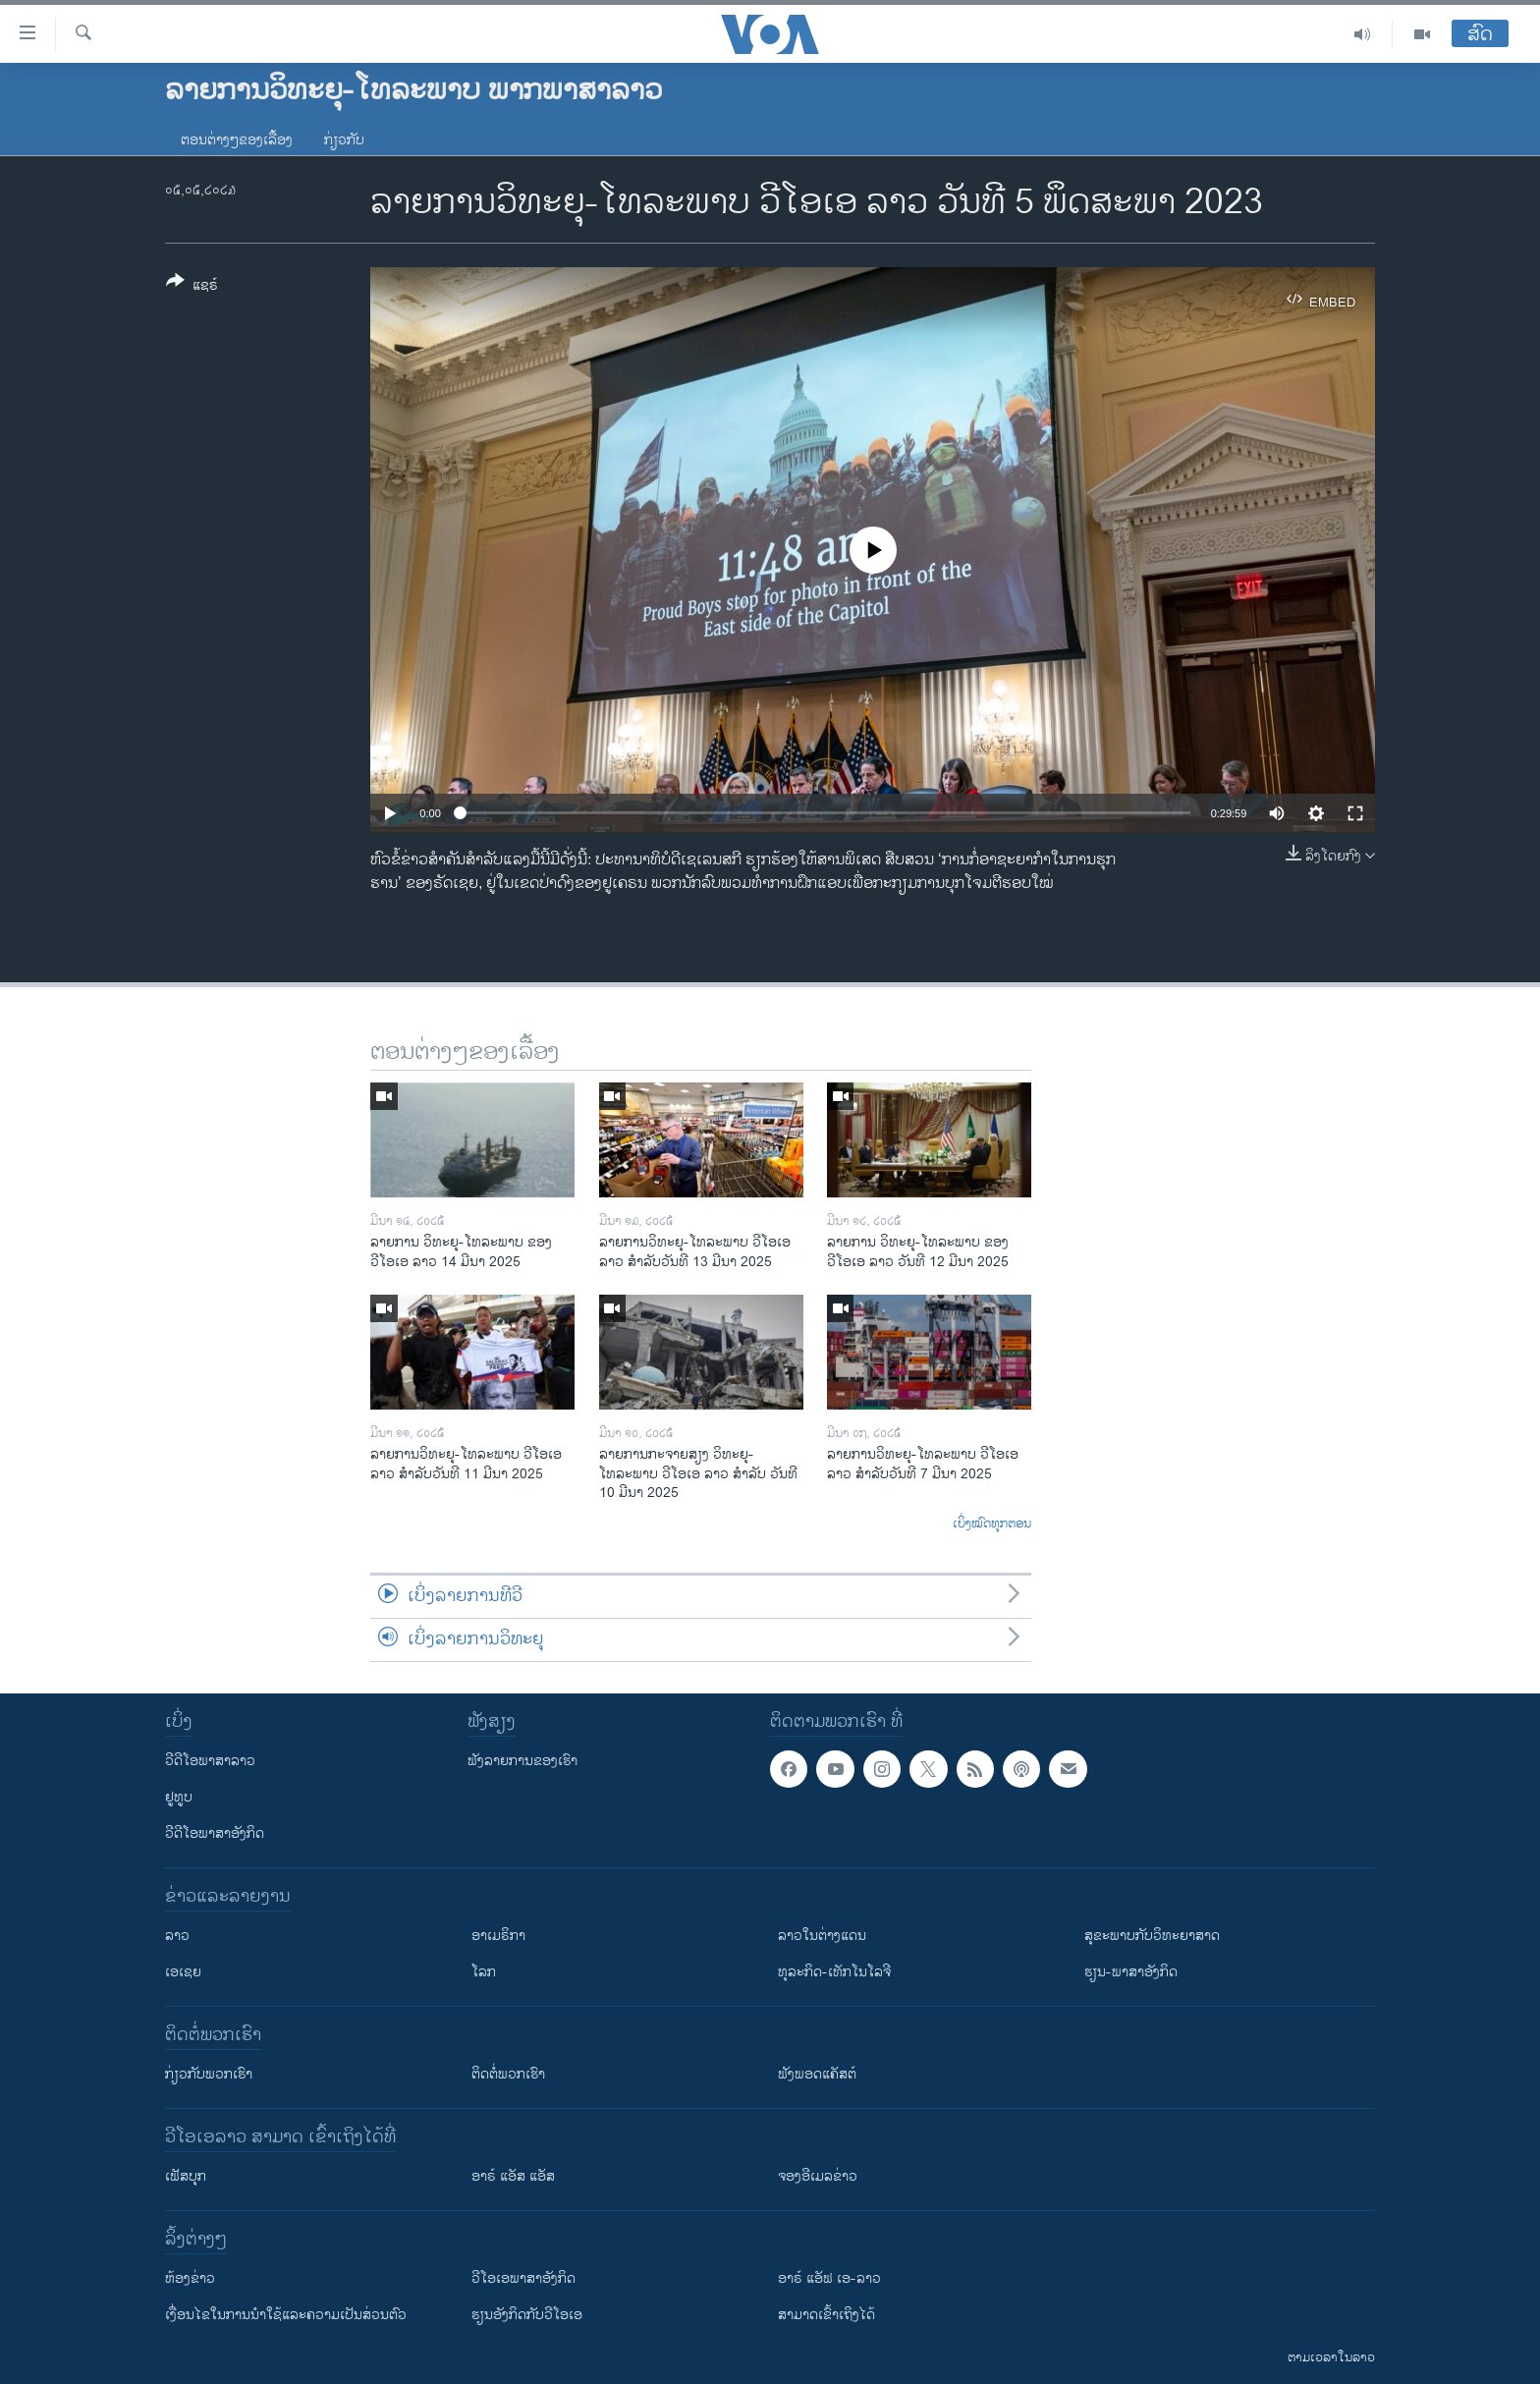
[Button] (192, 286)
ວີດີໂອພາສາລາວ (210, 1760)
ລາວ (177, 1935)
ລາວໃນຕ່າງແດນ (822, 1935)
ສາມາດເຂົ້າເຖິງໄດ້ (826, 2314)
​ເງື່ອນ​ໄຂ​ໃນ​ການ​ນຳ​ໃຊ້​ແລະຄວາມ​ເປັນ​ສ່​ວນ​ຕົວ (286, 2314)
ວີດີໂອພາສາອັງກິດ (214, 1833)
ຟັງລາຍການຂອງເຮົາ (523, 1760)
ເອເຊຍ (183, 1972)
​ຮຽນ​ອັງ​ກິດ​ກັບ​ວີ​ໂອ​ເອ (526, 2314)
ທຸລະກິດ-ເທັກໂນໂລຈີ (834, 1972)
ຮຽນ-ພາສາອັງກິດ (1131, 1972)
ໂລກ (483, 1972)
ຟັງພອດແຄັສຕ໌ (817, 2074)
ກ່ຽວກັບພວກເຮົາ (208, 2074)
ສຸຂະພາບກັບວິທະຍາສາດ (1152, 1935)
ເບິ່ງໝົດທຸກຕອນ (992, 1524)
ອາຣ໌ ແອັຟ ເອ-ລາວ (829, 2278)
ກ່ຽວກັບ (344, 140)
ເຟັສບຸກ (185, 2176)
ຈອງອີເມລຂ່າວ (817, 2176)
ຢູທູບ (178, 1797)
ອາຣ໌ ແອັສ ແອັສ (513, 2176)
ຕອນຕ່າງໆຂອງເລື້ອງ (237, 140)
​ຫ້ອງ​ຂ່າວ (190, 2278)
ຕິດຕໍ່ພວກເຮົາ (508, 2074)
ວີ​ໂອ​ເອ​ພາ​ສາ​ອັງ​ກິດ (523, 2278)
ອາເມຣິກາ (498, 1935)
